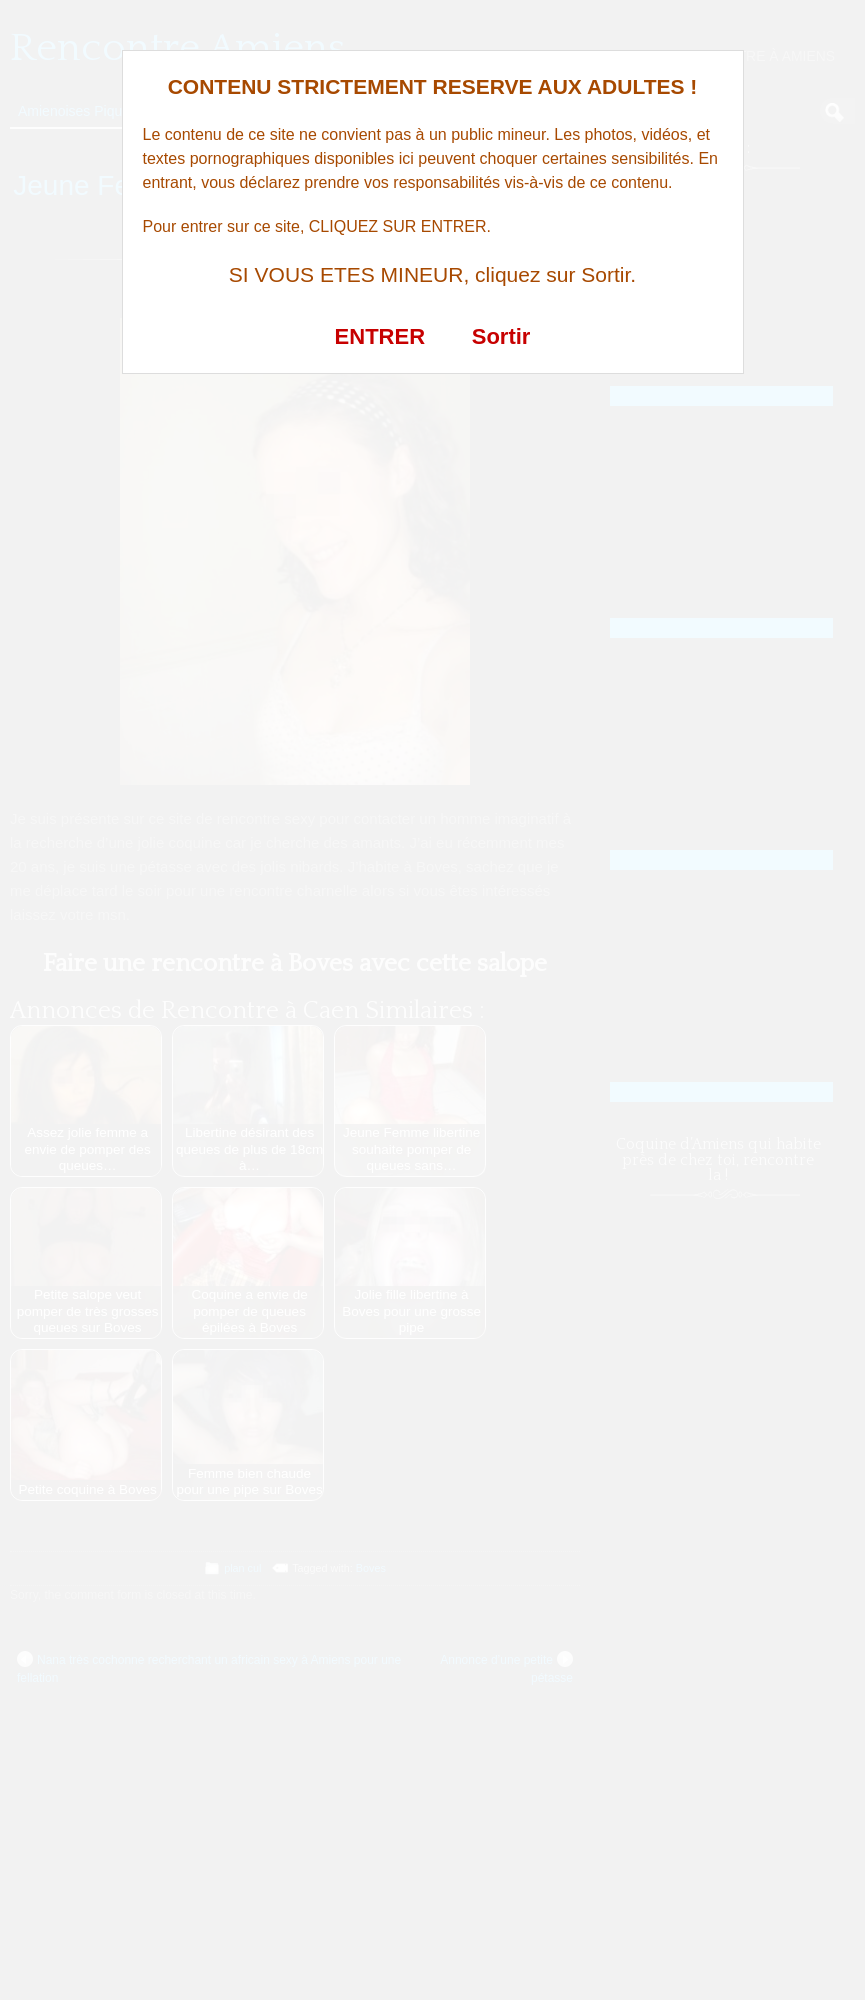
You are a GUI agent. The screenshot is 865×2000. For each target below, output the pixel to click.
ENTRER (380, 336)
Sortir (501, 336)
